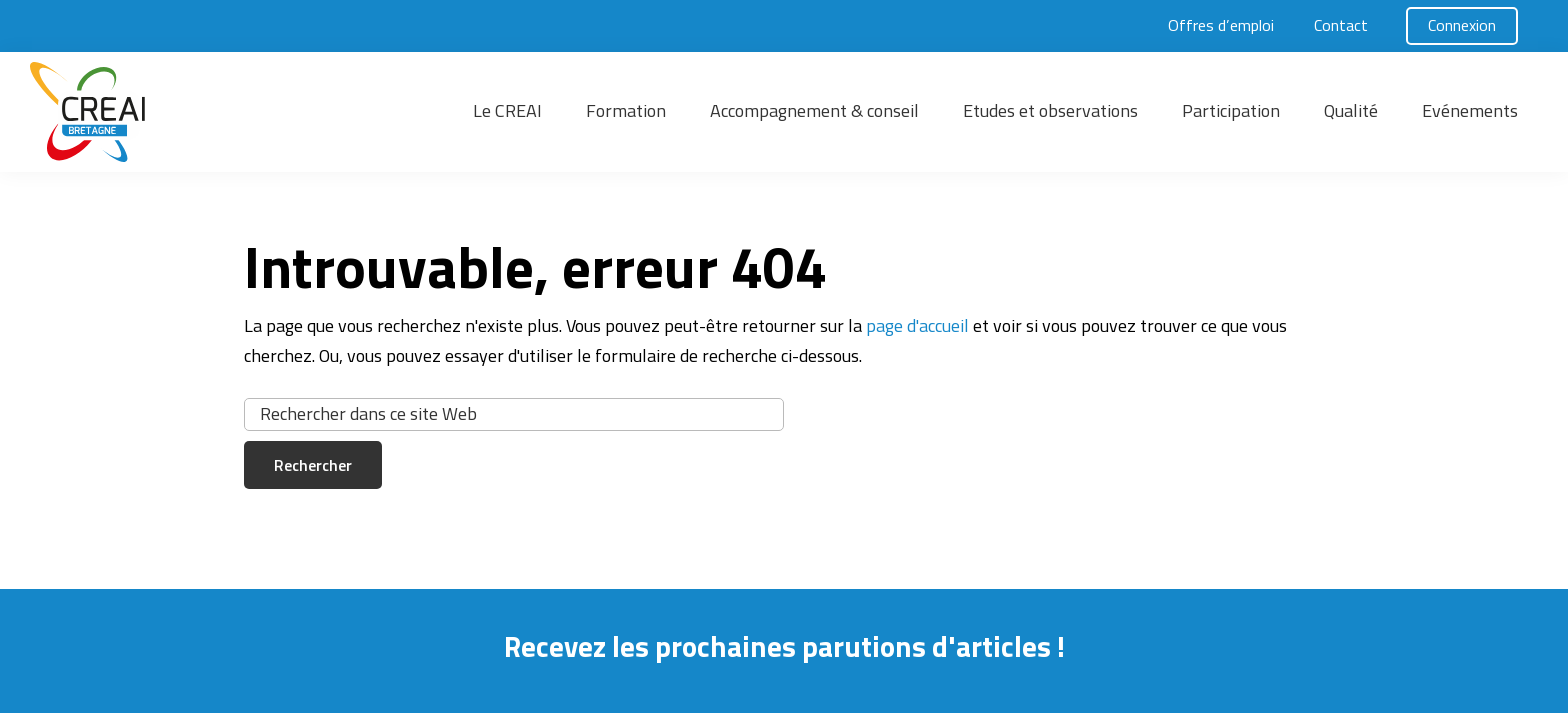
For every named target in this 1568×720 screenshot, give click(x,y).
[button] (180, 112)
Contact (1341, 25)
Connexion (1462, 25)
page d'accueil (917, 325)
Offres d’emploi (1221, 25)
